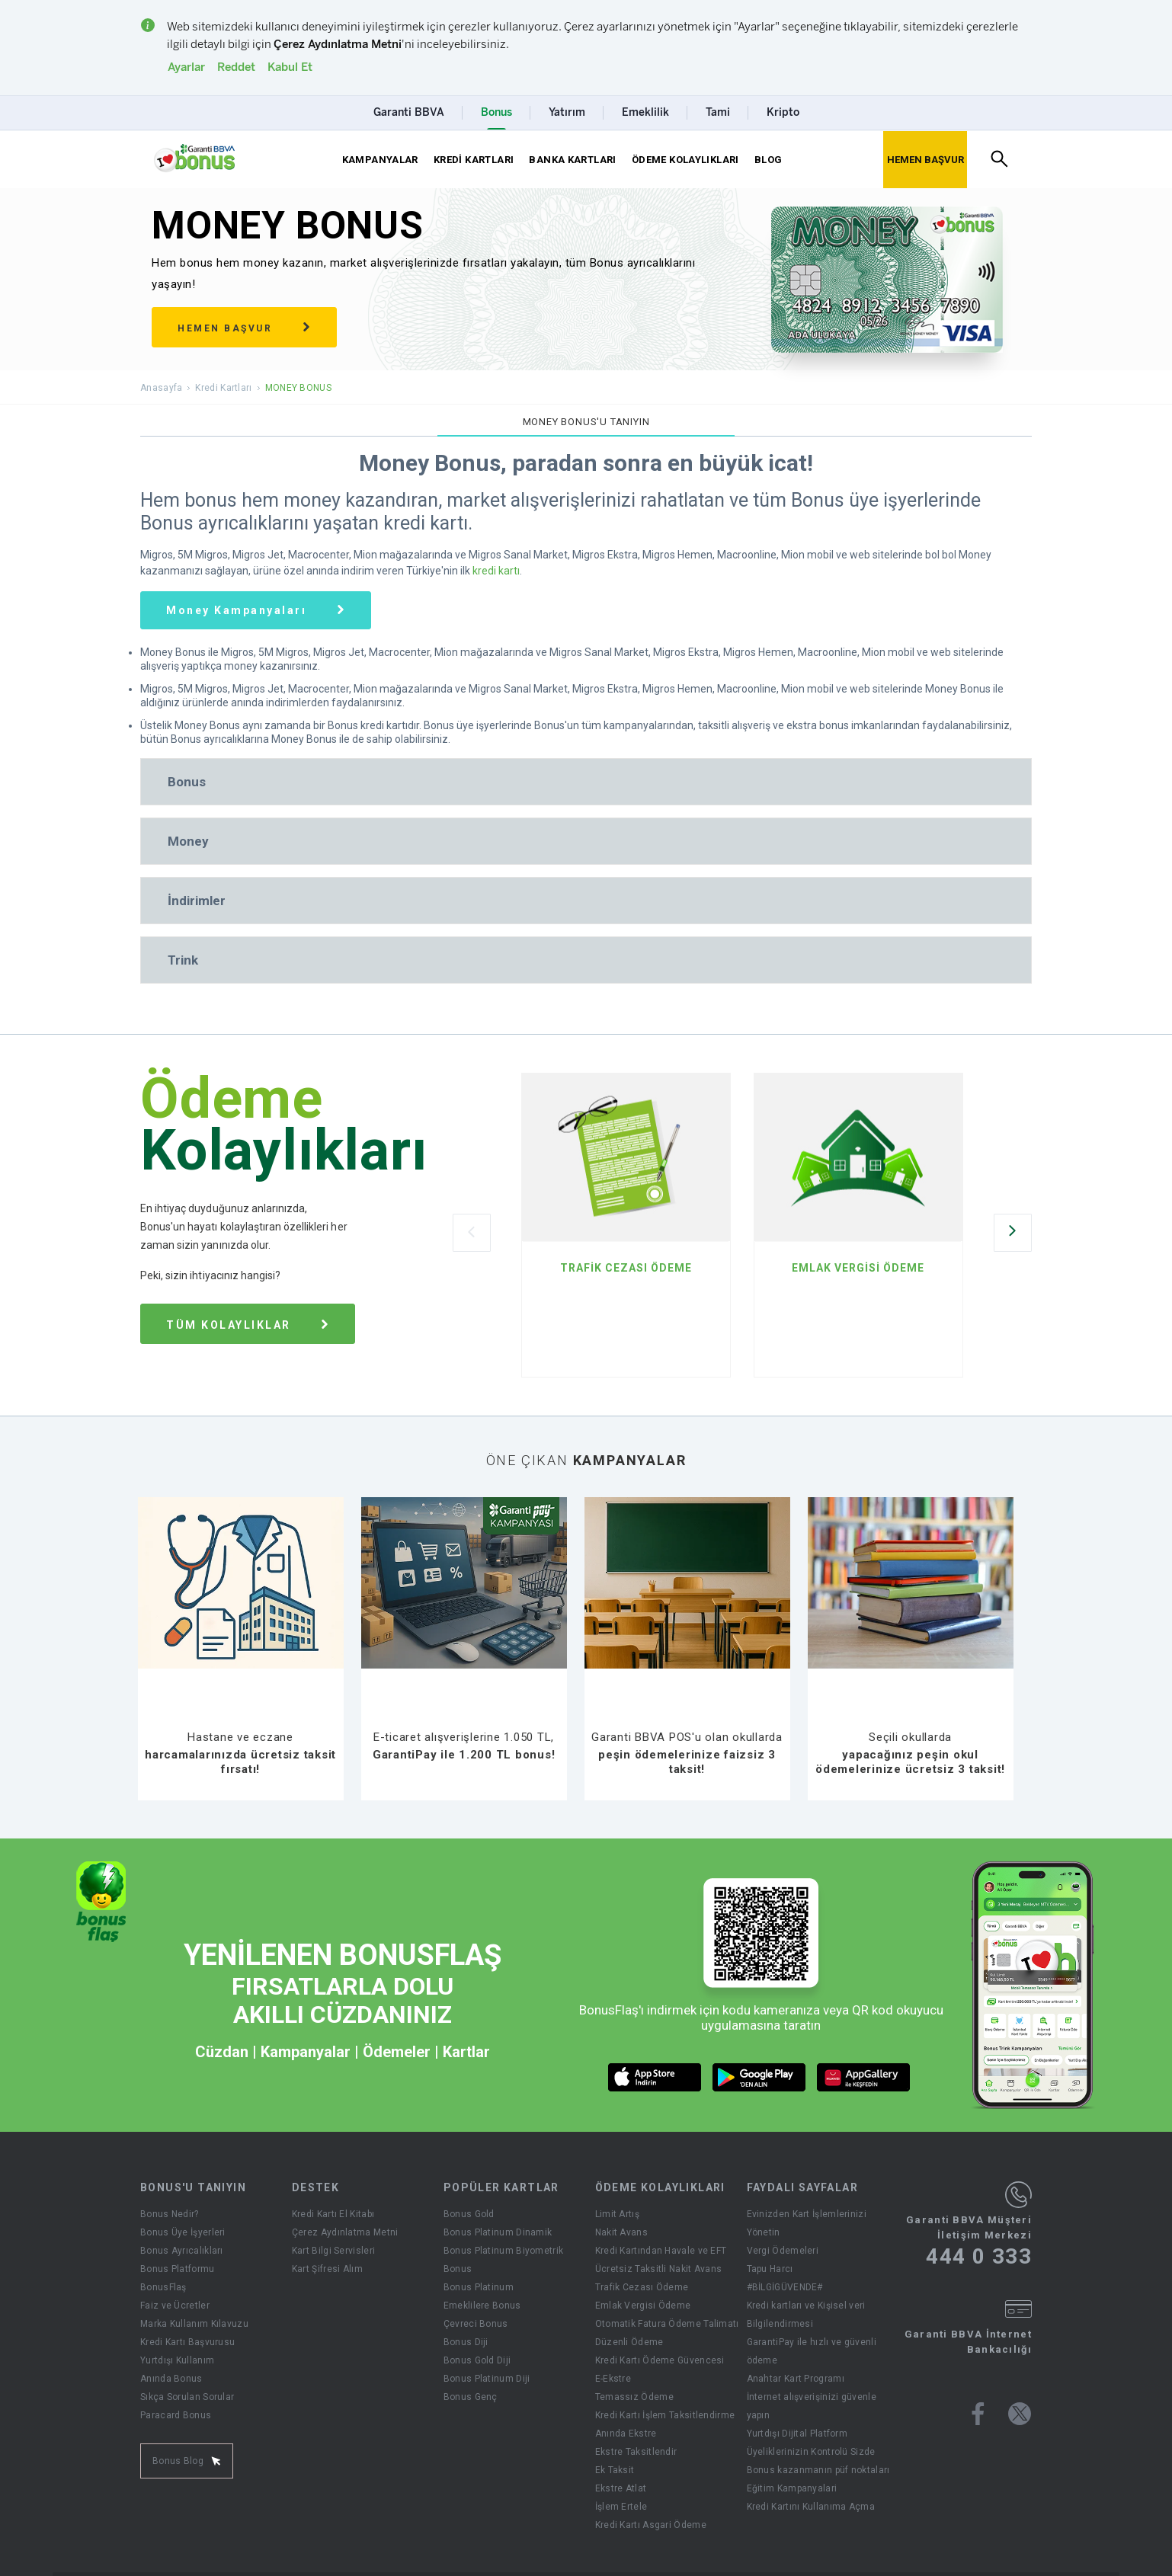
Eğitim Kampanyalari (792, 2488)
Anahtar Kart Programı (795, 2378)
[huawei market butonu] (864, 2077)
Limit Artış (617, 2214)
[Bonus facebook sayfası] (978, 2413)
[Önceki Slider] (472, 1233)
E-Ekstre (613, 2378)
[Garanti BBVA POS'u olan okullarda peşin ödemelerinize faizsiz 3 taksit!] (687, 1731)
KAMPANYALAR (380, 159)
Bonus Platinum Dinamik (498, 2232)
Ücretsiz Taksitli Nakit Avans (658, 2269)
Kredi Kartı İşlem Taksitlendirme (665, 2415)
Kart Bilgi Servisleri (333, 2250)
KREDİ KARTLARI (474, 159)
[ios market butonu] (655, 2077)
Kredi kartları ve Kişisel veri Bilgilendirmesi (806, 2314)
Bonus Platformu (177, 2269)
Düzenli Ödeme (629, 2342)
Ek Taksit (615, 2470)
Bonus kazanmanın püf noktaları (818, 2470)
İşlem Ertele (621, 2506)
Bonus (458, 2269)
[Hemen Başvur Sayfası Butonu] (925, 159)
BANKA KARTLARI (572, 159)
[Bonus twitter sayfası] (1019, 2413)
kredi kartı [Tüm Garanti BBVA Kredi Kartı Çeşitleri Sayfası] (496, 571)
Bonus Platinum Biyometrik (504, 2250)
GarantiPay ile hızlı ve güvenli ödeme (811, 2351)
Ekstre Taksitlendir (636, 2451)
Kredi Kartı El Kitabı (333, 2214)
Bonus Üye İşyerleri (183, 2232)
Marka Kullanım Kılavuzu (194, 2323)
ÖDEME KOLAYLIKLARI (685, 159)
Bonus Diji (466, 2342)
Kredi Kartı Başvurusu (187, 2342)
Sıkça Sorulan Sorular (187, 2397)
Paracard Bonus (175, 2415)
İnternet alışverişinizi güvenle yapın (811, 2406)
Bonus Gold (469, 2214)
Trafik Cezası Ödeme (642, 2287)
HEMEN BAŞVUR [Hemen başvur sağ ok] (244, 328)
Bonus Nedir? (169, 2214)
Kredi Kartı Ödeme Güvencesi (660, 2360)
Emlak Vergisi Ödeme (643, 2305)
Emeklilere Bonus (482, 2305)
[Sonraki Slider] (1013, 1233)
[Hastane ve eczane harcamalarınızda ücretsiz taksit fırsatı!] (241, 1731)
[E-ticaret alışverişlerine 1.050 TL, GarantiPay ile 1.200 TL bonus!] (464, 1731)
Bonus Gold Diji (477, 2360)
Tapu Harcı (770, 2269)
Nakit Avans (621, 2232)
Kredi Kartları (223, 387)
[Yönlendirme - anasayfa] (194, 158)
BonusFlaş (163, 2287)
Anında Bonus (171, 2378)
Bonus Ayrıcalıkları (181, 2250)
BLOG (768, 159)
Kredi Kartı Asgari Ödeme (650, 2525)
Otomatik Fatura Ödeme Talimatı (667, 2323)
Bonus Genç (471, 2397)
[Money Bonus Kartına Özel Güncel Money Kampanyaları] (255, 610)
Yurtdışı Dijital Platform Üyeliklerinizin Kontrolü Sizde (811, 2442)
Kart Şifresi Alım (327, 2269)
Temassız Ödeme (634, 2397)
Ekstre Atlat (621, 2488)
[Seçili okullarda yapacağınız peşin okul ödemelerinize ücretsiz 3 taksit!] (910, 1731)
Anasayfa (161, 387)
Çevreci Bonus (476, 2323)
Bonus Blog (186, 2461)
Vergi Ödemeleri (783, 2250)
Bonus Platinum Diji (487, 2378)
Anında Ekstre (626, 2433)
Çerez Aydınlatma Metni (345, 2232)
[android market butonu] (759, 2077)
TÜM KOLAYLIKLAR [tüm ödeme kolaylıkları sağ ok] (247, 1325)
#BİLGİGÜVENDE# (785, 2287)
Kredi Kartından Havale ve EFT (661, 2250)
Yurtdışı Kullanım (177, 2360)
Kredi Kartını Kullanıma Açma (811, 2506)
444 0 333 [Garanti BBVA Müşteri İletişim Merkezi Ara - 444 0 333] (979, 2256)
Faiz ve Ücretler (175, 2305)
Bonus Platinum (479, 2287)
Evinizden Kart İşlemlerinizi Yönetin (806, 2223)
